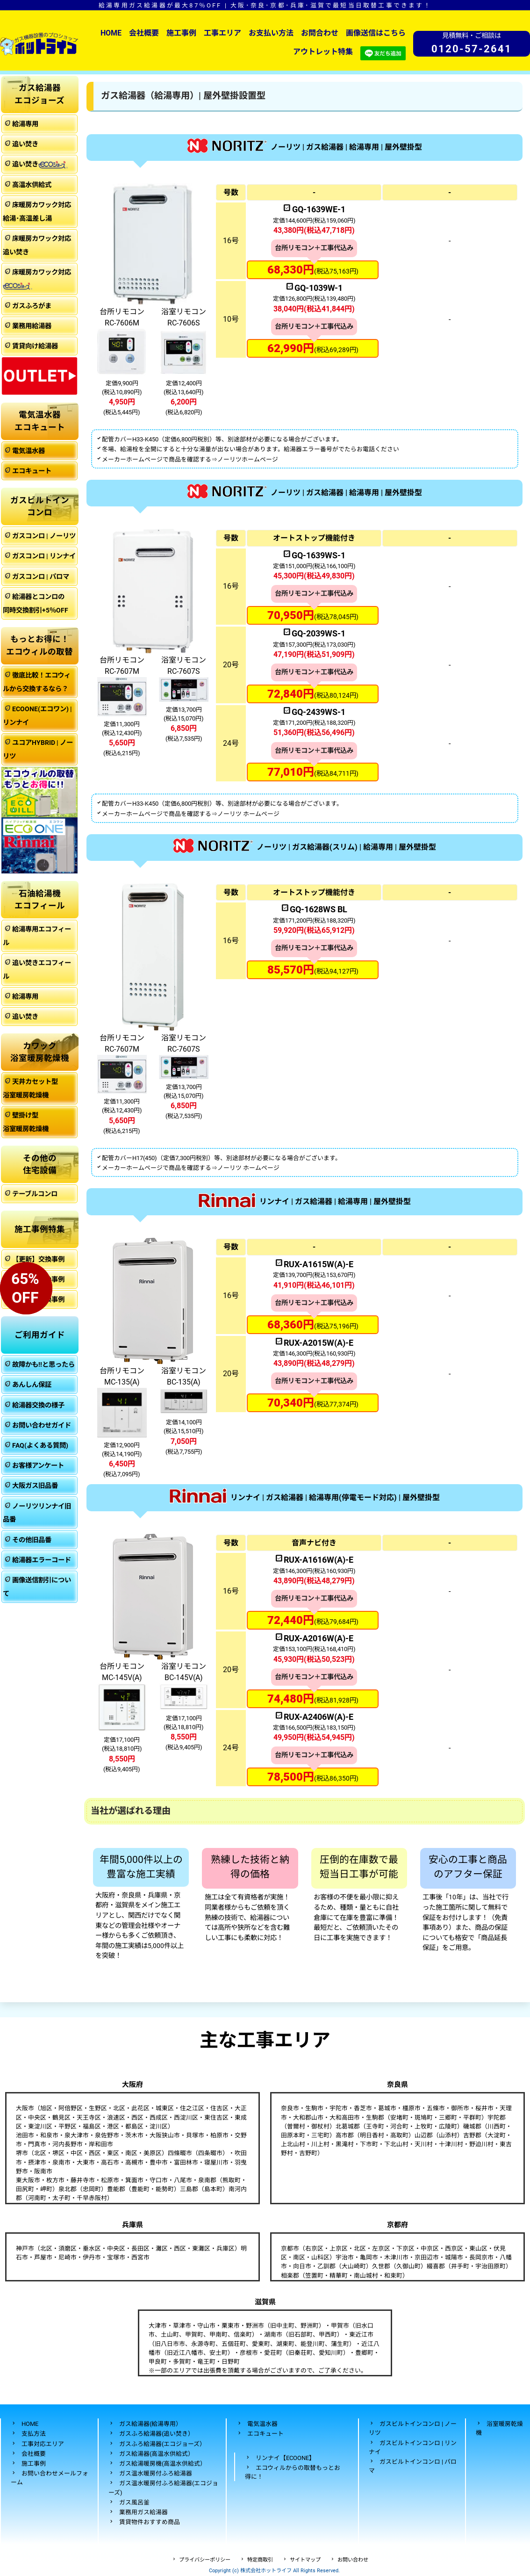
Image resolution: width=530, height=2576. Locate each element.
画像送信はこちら (376, 33)
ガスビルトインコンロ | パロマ (413, 2466)
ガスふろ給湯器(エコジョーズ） (162, 2443)
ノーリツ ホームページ (248, 813)
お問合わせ (319, 33)
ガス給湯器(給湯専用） (150, 2423)
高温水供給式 (31, 185)
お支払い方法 (271, 33)
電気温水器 (28, 451)
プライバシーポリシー (204, 2560)
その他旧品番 (31, 1540)
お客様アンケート (38, 1466)
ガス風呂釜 (134, 2502)
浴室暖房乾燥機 (499, 2428)
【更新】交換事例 (38, 1259)
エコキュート (31, 471)
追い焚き (25, 144)
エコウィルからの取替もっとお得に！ (292, 2472)
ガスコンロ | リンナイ (44, 556)
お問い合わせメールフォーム (49, 2478)
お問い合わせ (352, 2560)
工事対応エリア (42, 2443)
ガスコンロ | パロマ (40, 577)
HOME (111, 33)
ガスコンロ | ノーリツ (44, 536)
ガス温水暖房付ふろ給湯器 (155, 2473)
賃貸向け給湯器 (35, 346)
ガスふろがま (31, 306)
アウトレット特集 (323, 51)
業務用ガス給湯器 (143, 2512)
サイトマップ (305, 2560)
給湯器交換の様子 (38, 1405)
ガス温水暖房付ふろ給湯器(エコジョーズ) (163, 2488)
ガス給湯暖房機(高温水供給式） (162, 2463)
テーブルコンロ (34, 1194)
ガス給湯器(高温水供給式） (156, 2453)
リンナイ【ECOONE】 (285, 2457)
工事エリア (222, 33)
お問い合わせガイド (41, 1425)
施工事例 (181, 33)
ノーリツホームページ (247, 459)
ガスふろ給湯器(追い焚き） (156, 2433)
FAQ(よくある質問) (40, 1446)
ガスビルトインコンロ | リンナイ (413, 2447)
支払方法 (33, 2433)
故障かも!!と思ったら (43, 1365)
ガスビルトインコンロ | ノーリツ (413, 2428)
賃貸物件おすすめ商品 (149, 2521)
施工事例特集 (39, 1229)
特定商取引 (260, 2560)
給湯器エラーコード (41, 1560)
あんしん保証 (31, 1385)
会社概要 (144, 33)
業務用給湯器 (31, 326)
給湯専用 (25, 124)
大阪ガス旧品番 (35, 1486)
